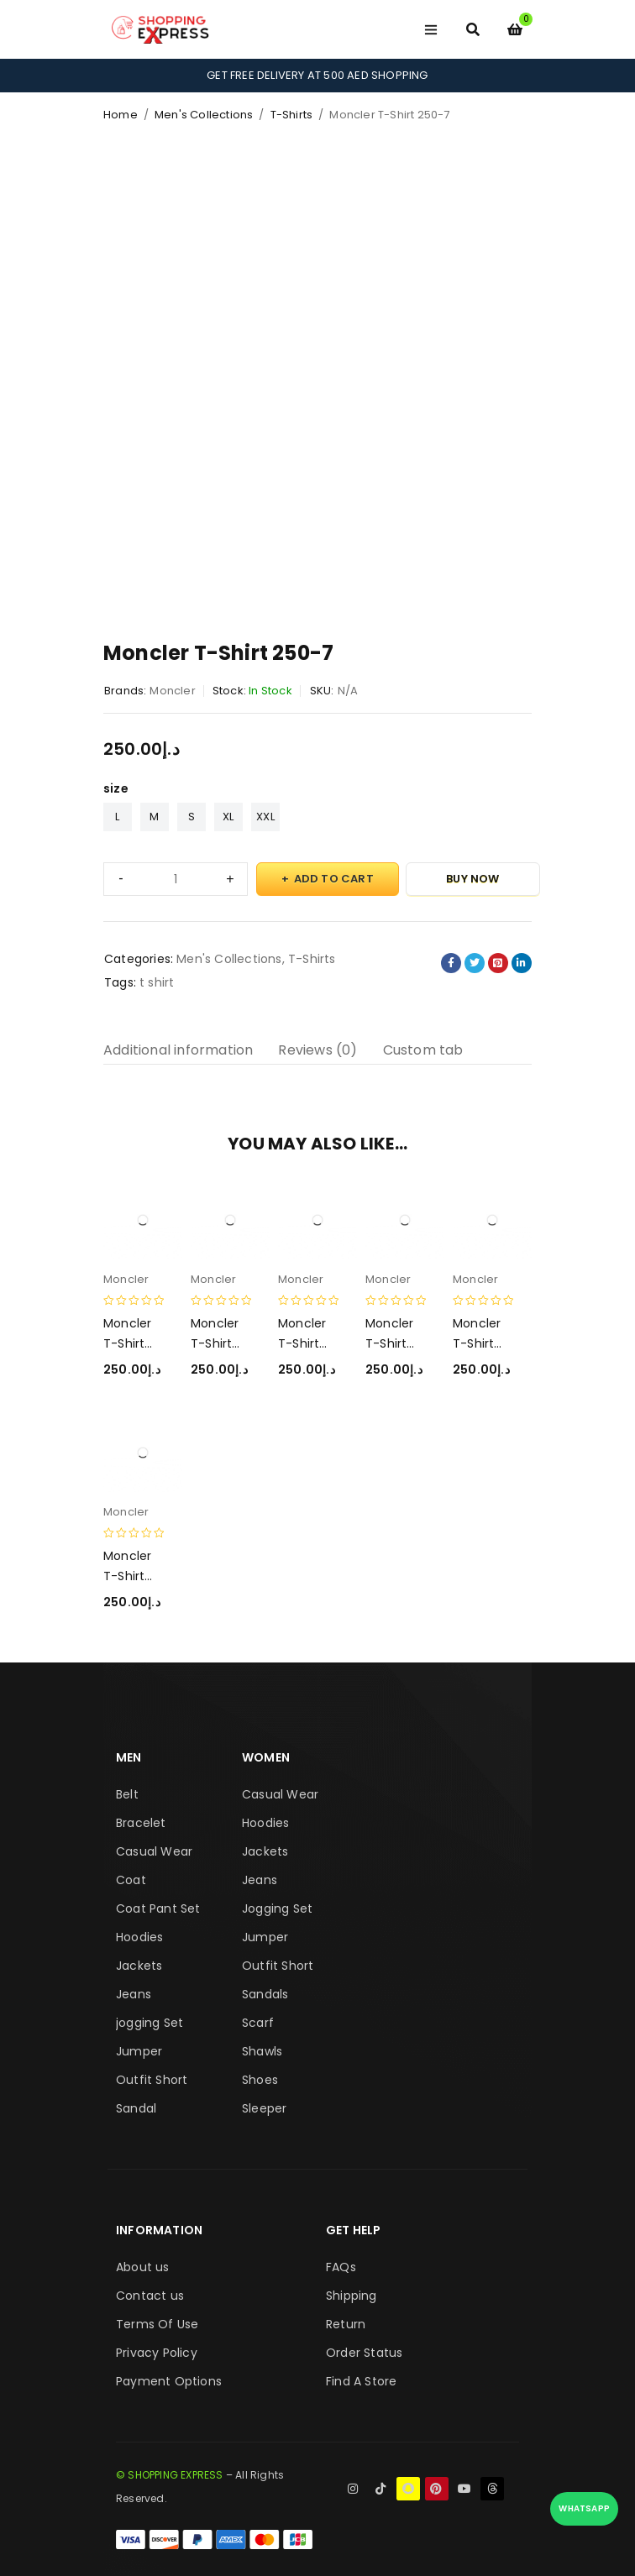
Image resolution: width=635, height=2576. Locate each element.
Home (120, 115)
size (116, 788)
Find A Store (361, 2381)
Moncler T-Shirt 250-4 (477, 1343)
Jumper (139, 2051)
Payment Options (169, 2381)
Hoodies (139, 1937)
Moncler (172, 691)
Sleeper (264, 2108)
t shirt (156, 982)
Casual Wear (154, 1851)
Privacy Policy (156, 2352)
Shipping (351, 2295)
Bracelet (141, 1822)
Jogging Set (277, 1908)
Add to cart (334, 879)
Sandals (265, 1994)
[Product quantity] (175, 879)
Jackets (139, 1965)
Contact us (150, 2295)
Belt (127, 1794)
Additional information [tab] (178, 1050)
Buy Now (472, 879)
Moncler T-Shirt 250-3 (302, 1343)
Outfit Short (151, 2079)
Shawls (262, 2051)
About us (143, 2267)
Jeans (133, 1994)
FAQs (341, 2267)
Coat (131, 1880)
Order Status (364, 2352)
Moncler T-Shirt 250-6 (215, 1343)
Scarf (258, 2022)
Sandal (136, 2108)
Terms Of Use (157, 2324)
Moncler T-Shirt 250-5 (389, 1343)
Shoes (260, 2079)
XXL (265, 817)
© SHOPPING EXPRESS (169, 2475)
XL (228, 817)
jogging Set (149, 2022)
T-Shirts (291, 115)
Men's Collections (204, 115)
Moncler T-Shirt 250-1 (127, 1576)
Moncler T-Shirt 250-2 (127, 1343)
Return (345, 2324)
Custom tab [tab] (423, 1050)
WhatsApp (584, 2508)
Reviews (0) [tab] (317, 1050)
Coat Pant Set (158, 1908)
